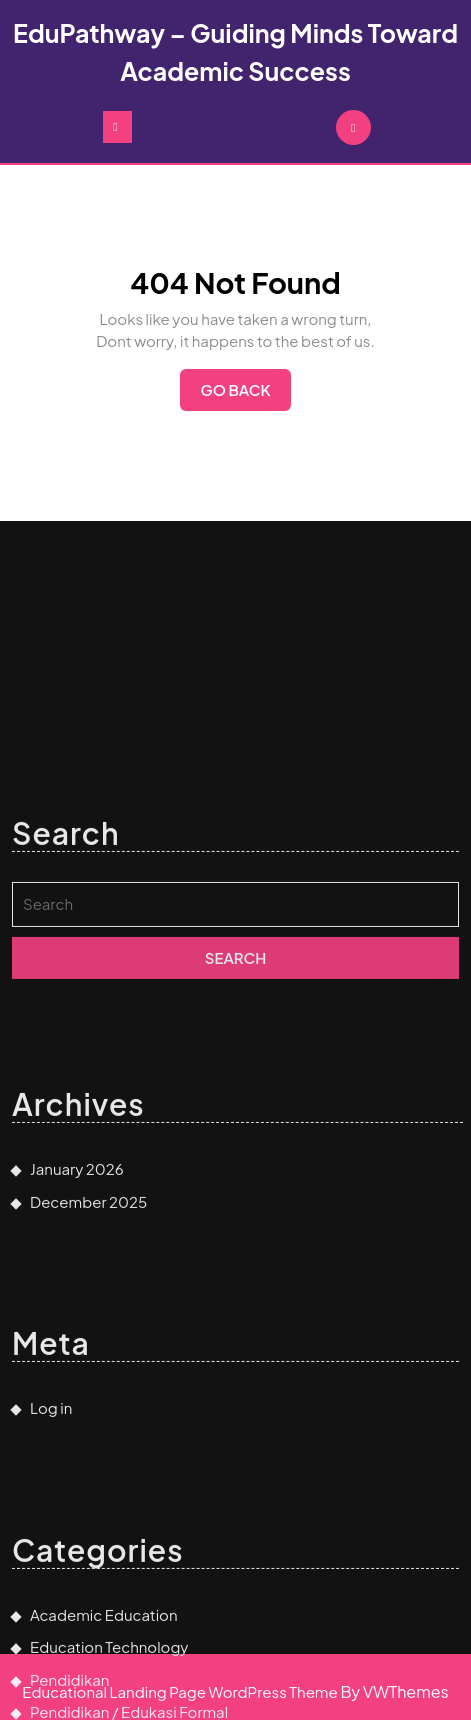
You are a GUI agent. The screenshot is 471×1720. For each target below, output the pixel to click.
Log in (51, 1516)
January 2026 (77, 1277)
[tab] (117, 127)
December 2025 (88, 1310)
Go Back (245, 395)
